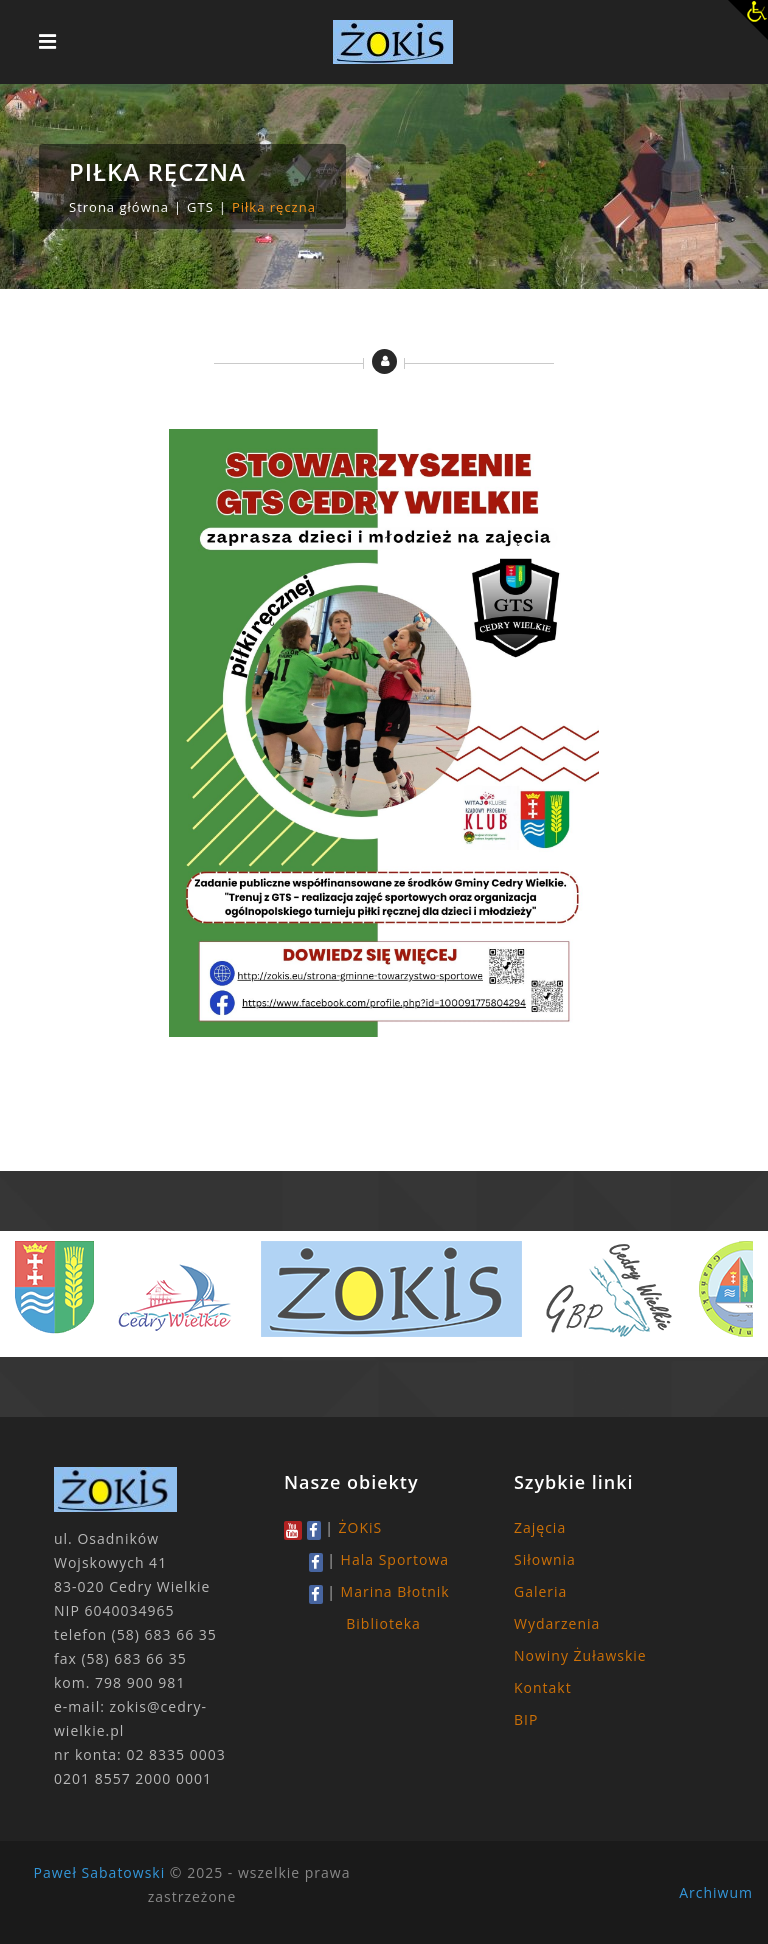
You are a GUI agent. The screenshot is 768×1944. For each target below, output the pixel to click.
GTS (200, 207)
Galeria (540, 1591)
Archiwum (716, 1892)
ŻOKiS (361, 1527)
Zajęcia (540, 1527)
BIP (526, 1719)
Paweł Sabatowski (100, 1872)
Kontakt (543, 1687)
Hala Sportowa (395, 1559)
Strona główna (119, 207)
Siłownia (545, 1559)
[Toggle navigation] (47, 42)
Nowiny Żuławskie (580, 1655)
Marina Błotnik (395, 1591)
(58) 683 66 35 (164, 1634)
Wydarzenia (557, 1623)
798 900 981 (140, 1682)
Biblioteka (383, 1623)
